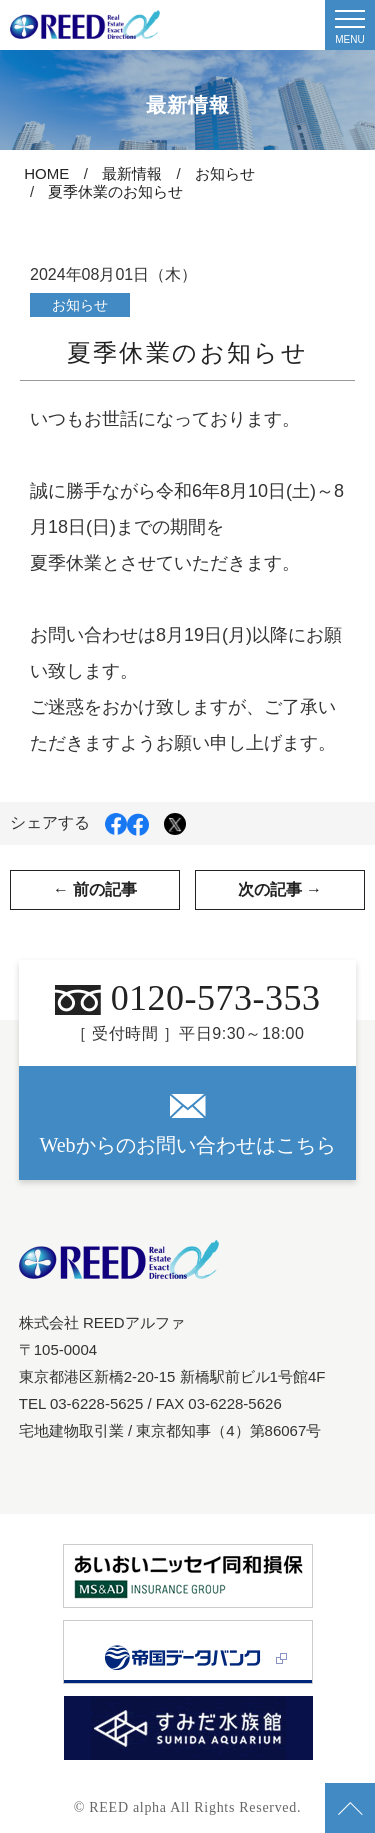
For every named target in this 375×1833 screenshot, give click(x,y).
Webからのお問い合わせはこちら (187, 1125)
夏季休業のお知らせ (115, 191)
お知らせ (225, 173)
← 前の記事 (95, 889)
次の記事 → (280, 889)
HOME (46, 173)
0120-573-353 (188, 998)
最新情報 (132, 173)
